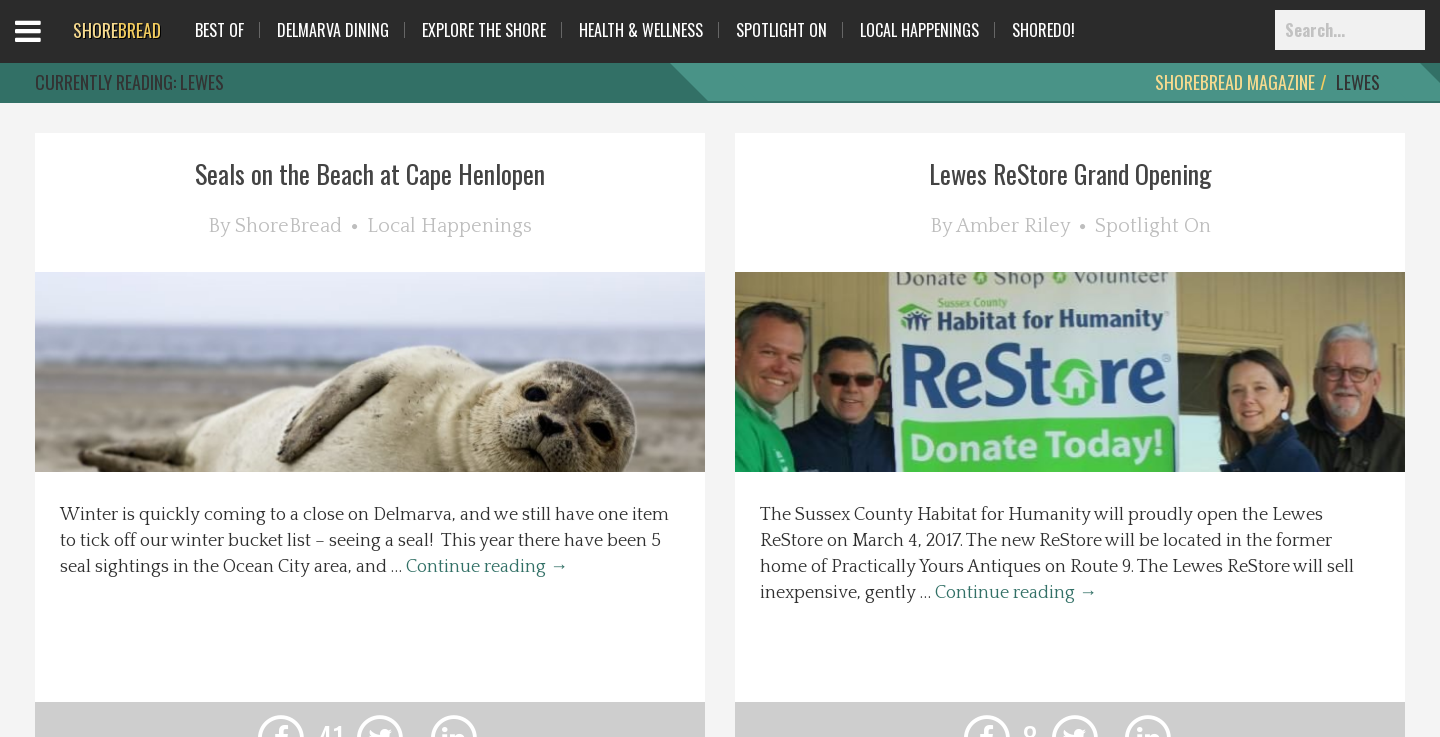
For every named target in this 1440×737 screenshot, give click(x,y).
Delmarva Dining (333, 30)
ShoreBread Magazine (1235, 82)
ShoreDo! (1043, 30)
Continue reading (487, 567)
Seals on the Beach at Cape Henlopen (370, 173)
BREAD (117, 30)
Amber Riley (1013, 226)
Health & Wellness (641, 30)
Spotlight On (781, 30)
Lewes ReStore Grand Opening (1070, 173)
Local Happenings (919, 30)
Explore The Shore (484, 30)
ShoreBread (288, 226)
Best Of (219, 30)
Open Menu (52, 49)
